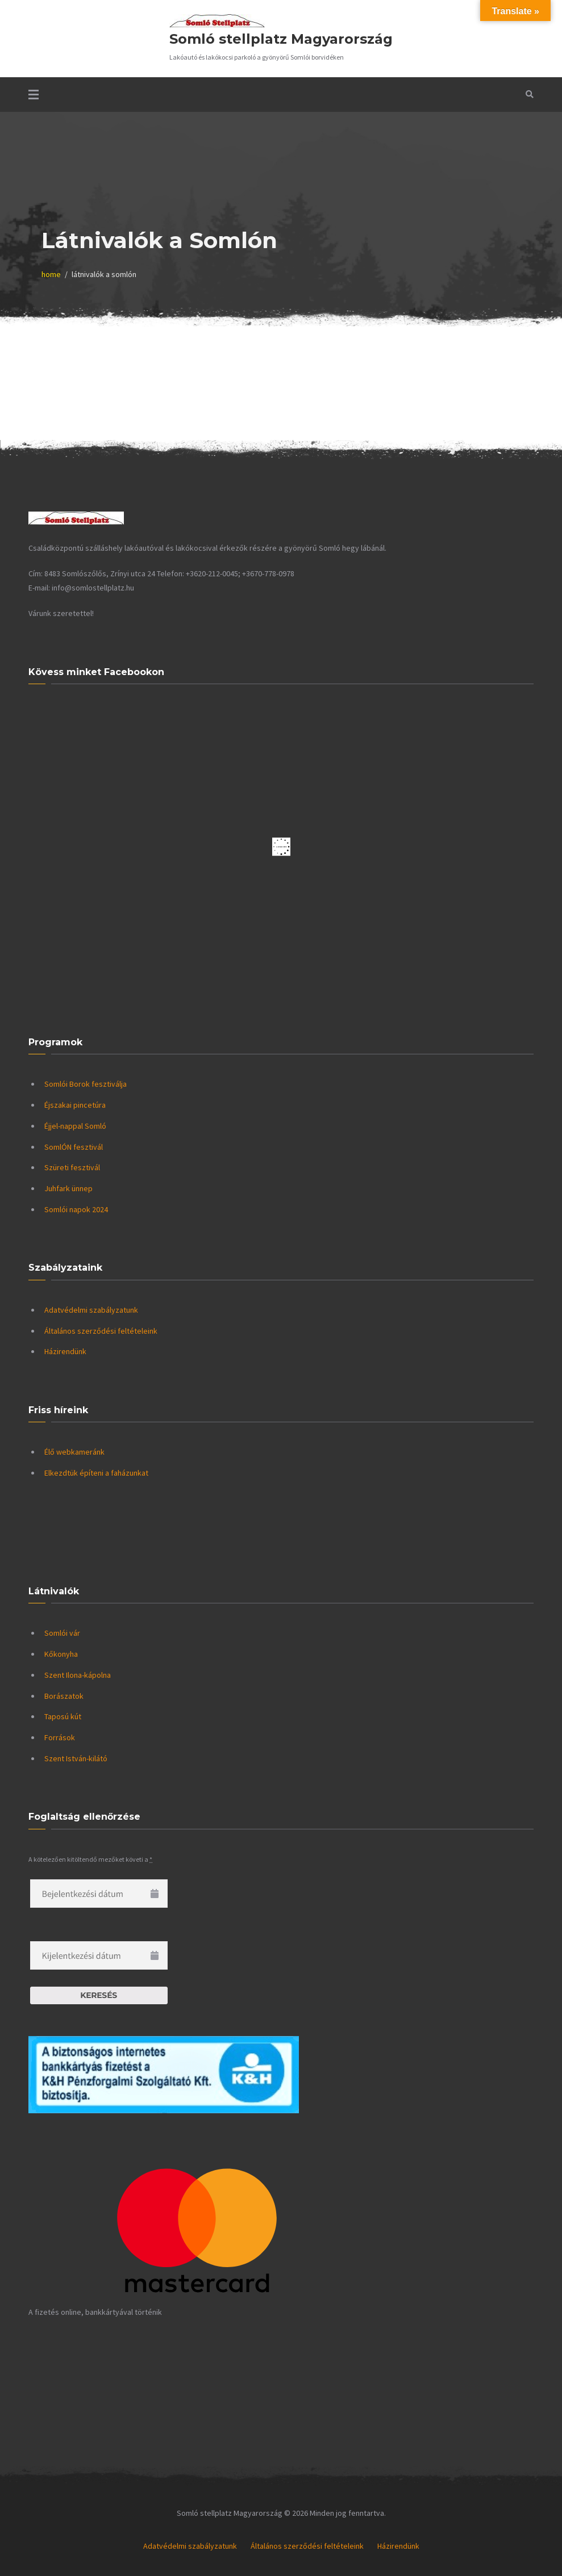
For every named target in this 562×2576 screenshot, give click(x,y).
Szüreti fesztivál (72, 1167)
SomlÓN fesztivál (73, 1147)
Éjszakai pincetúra (75, 1105)
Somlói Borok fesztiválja (85, 1084)
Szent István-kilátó (75, 1758)
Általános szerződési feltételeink (100, 1331)
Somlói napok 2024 (76, 1209)
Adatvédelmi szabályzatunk (91, 1310)
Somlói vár (62, 1633)
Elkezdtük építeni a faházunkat (96, 1473)
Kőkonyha (61, 1654)
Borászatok (64, 1696)
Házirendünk (65, 1351)
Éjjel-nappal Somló (75, 1126)
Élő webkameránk (74, 1452)
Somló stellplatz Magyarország (281, 39)
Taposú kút (62, 1716)
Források (59, 1737)
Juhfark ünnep (68, 1188)
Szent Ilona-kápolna (77, 1675)
